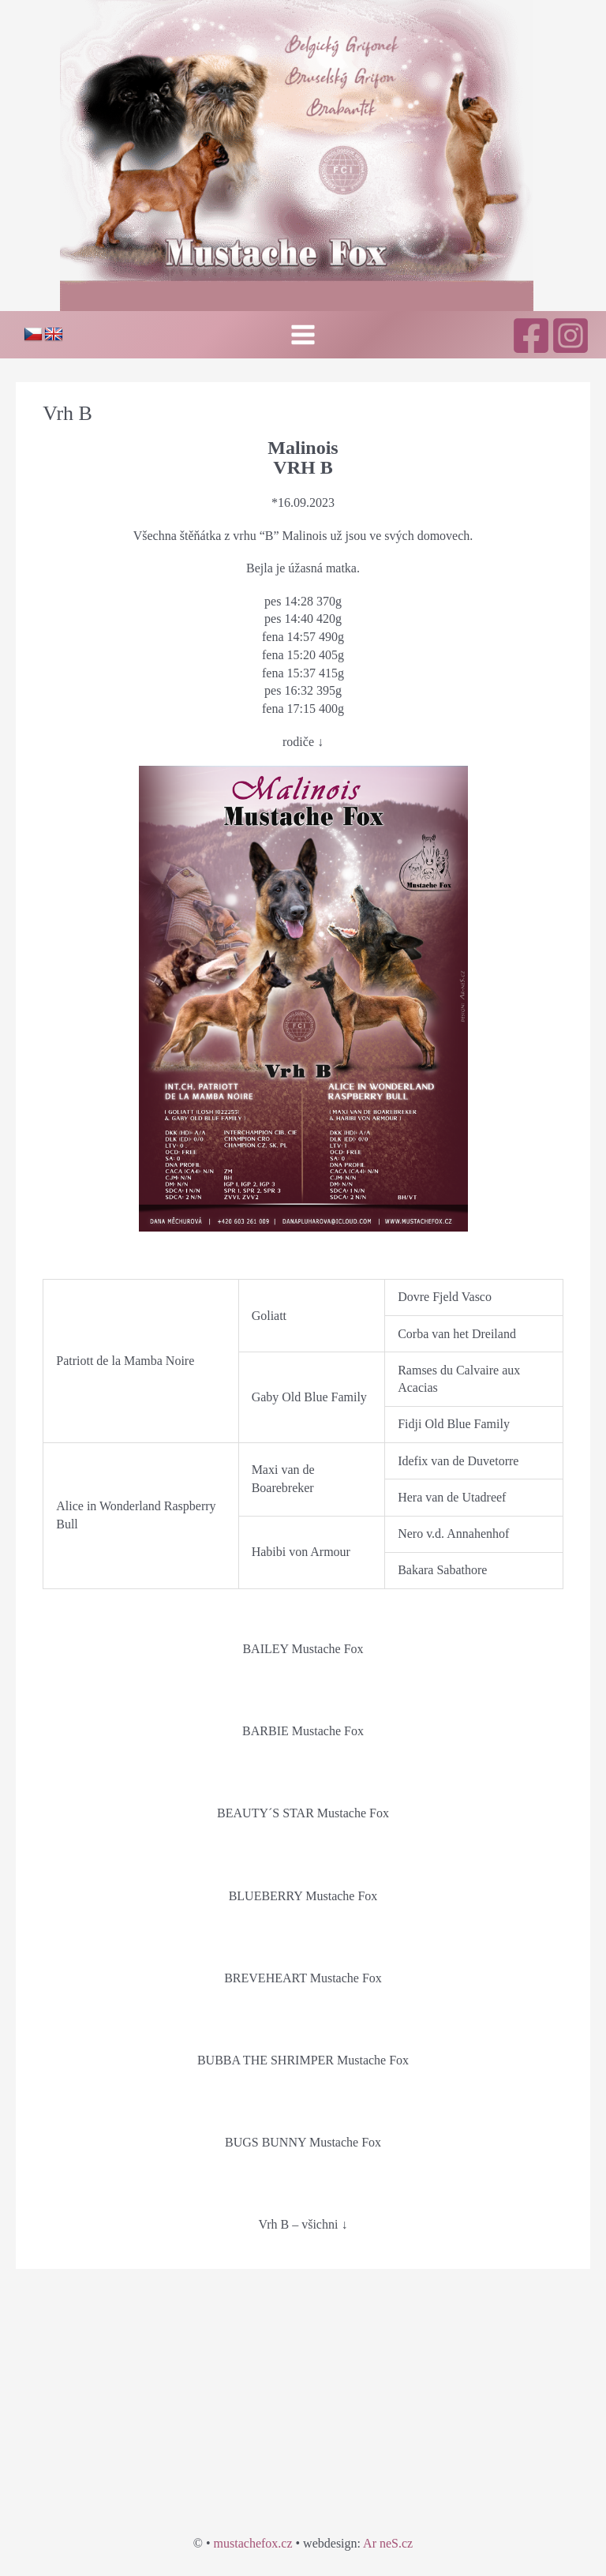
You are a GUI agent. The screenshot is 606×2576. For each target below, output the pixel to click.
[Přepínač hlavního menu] (303, 334)
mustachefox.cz (253, 2543)
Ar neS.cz (388, 2543)
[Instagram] (570, 335)
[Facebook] (531, 335)
